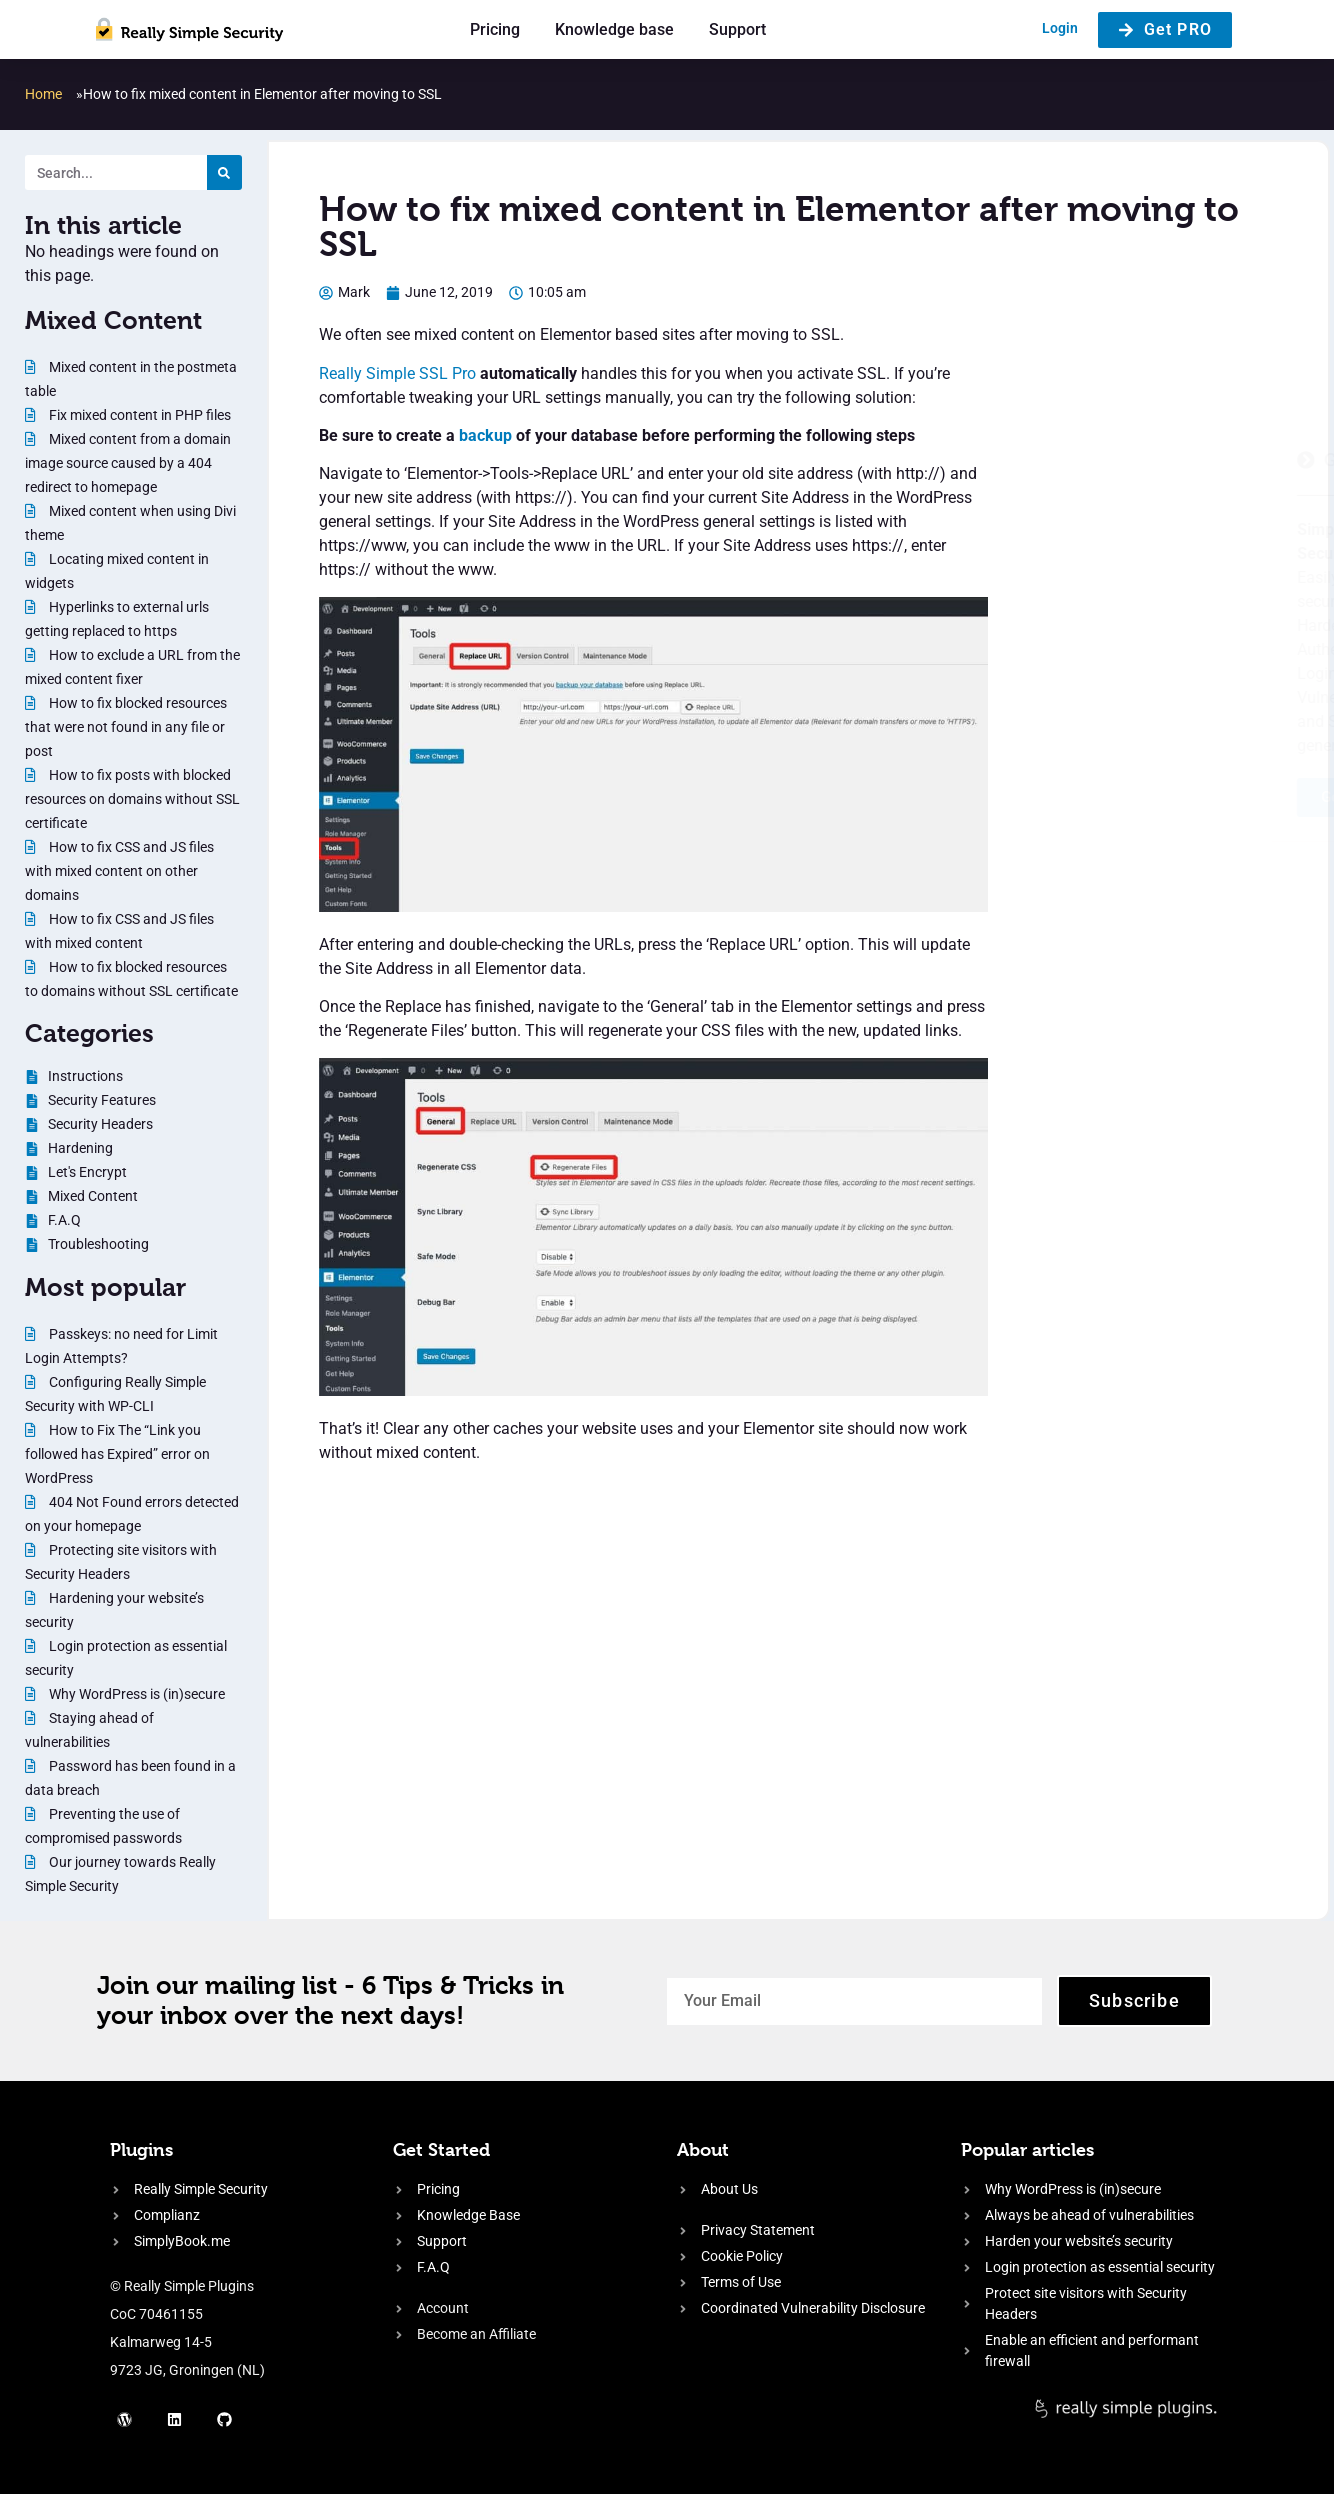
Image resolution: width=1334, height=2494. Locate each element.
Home (43, 94)
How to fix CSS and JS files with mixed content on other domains (119, 871)
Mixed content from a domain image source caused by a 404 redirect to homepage (128, 463)
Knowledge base (614, 29)
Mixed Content (113, 320)
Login (1060, 28)
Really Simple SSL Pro (397, 373)
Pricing (495, 29)
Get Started (441, 2149)
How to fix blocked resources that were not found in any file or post (126, 727)
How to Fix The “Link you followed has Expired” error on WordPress (117, 1454)
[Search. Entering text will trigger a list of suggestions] (116, 172)
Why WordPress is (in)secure (135, 1694)
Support (737, 29)
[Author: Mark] (344, 292)
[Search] (224, 172)
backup (485, 435)
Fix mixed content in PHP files (138, 415)
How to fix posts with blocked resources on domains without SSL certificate (132, 799)
